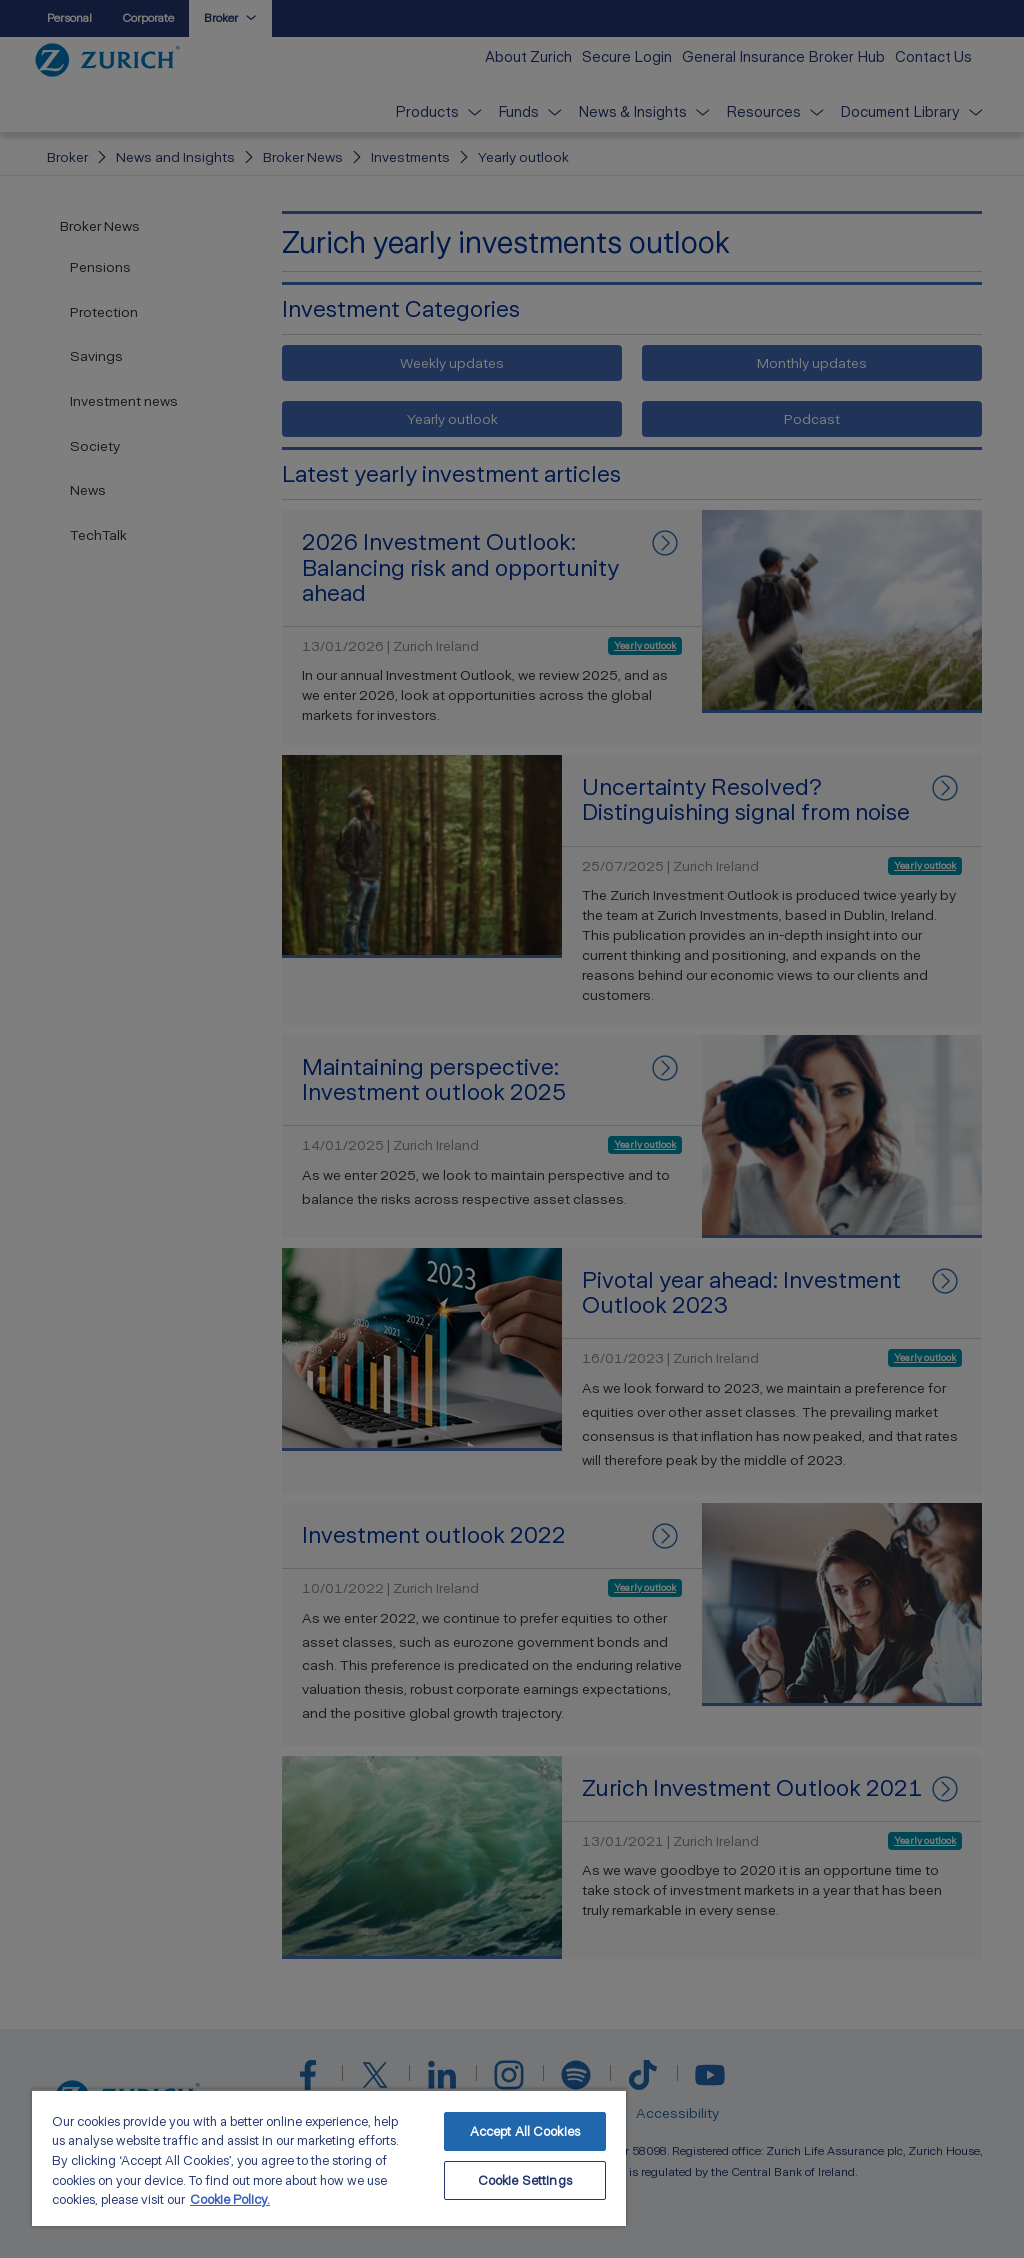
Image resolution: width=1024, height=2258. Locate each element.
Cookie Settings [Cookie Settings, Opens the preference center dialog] (525, 2180)
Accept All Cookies (525, 2131)
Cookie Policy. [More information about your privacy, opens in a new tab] (230, 2199)
